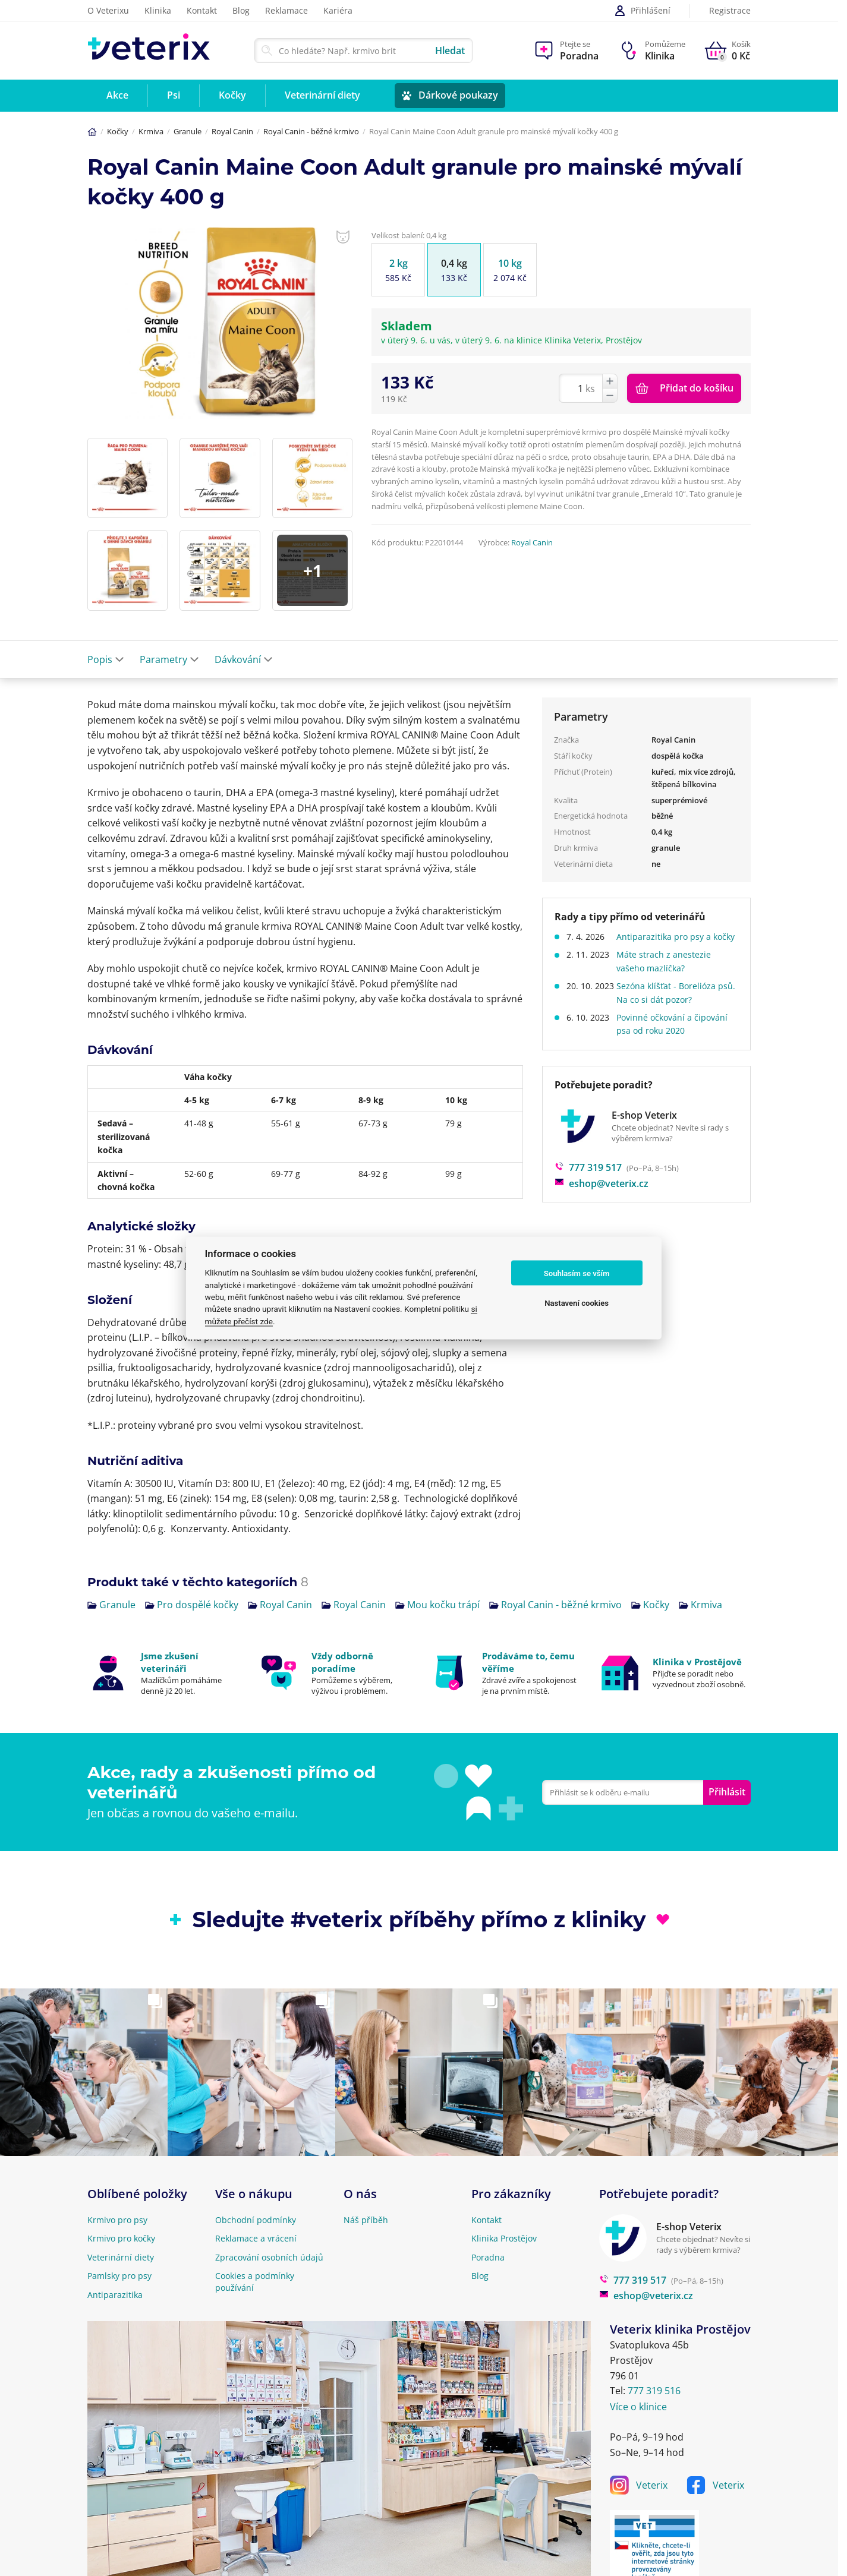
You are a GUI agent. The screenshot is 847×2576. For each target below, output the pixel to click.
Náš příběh (366, 2219)
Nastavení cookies (576, 1302)
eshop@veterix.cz (601, 1196)
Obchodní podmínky (255, 2219)
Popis (105, 659)
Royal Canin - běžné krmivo (311, 131)
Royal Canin (232, 131)
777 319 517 (588, 1181)
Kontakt (202, 10)
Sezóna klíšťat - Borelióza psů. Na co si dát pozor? (670, 1006)
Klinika (157, 10)
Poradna (488, 2257)
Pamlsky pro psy (119, 2275)
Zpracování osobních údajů (269, 2257)
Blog (241, 10)
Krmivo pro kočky (121, 2238)
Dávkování (244, 659)
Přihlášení (642, 11)
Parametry (169, 659)
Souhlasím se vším (577, 1272)
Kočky (117, 131)
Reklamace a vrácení (256, 2238)
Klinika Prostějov (504, 2238)
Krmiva (150, 131)
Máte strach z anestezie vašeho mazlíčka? (668, 974)
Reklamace (286, 10)
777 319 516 (654, 2390)
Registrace (730, 11)
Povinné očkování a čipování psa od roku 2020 (676, 1037)
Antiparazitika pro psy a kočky (668, 943)
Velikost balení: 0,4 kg (408, 235)
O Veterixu (108, 10)
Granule (187, 131)
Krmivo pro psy (117, 2219)
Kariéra (337, 10)
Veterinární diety (120, 2257)
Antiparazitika (115, 2294)
